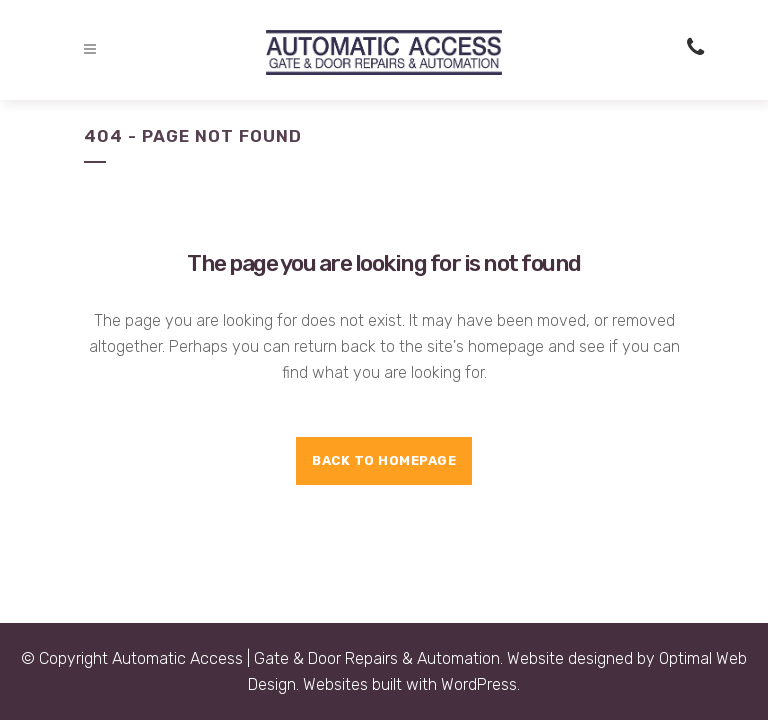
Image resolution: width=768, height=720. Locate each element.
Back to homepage (384, 460)
